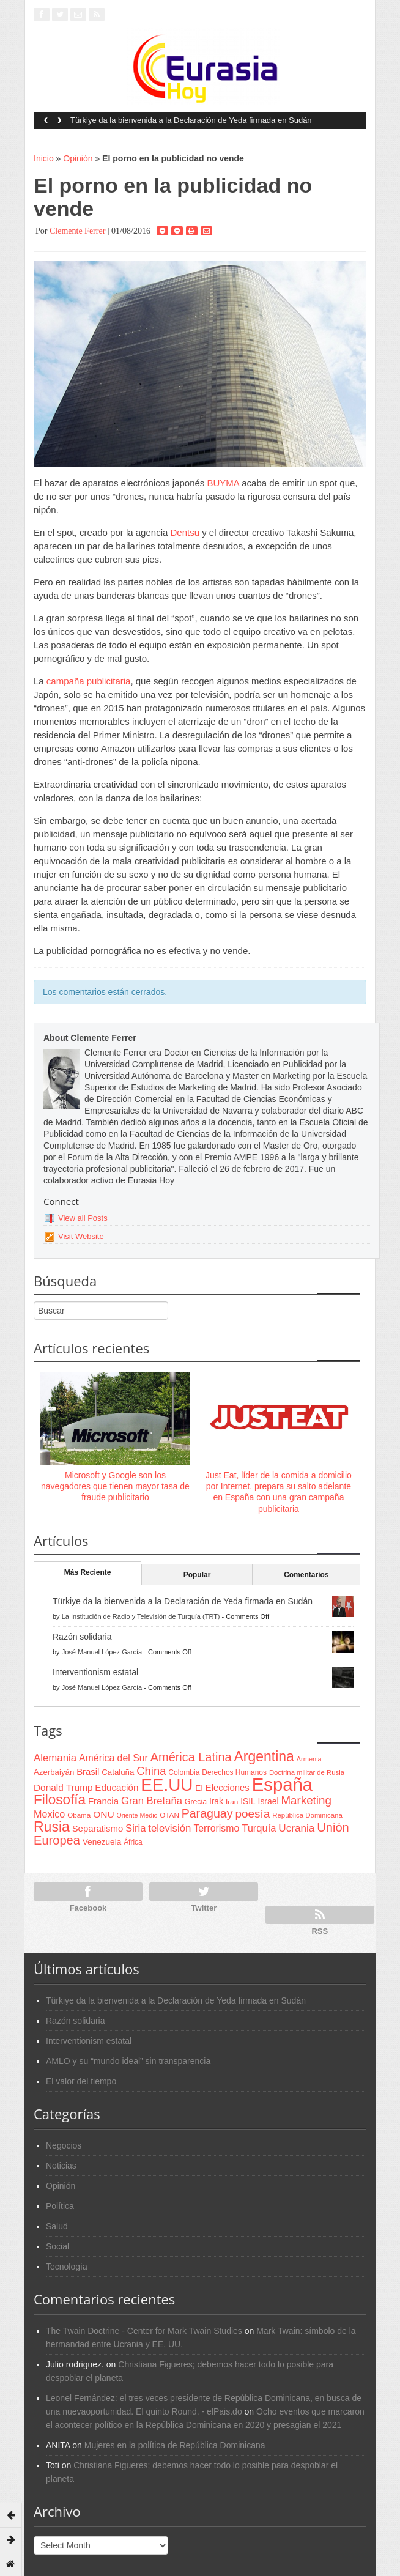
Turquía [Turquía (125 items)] (259, 1828)
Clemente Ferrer (77, 230)
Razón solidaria (82, 1636)
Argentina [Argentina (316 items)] (264, 1756)
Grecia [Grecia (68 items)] (196, 1801)
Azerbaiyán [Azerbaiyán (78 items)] (54, 1772)
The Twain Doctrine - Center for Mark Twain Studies (144, 2331)
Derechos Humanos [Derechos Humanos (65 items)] (234, 1772)
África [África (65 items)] (133, 1842)
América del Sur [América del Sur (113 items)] (113, 1758)
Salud (57, 2226)
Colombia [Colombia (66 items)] (183, 1772)
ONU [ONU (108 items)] (103, 1814)
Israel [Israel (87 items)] (268, 1801)
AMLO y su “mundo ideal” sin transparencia (128, 2061)
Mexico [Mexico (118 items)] (49, 1813)
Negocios (63, 2145)
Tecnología (66, 2266)
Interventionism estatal (95, 1672)
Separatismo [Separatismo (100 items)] (98, 1829)
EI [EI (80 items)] (199, 1788)
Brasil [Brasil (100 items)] (87, 1772)
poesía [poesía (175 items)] (252, 1813)
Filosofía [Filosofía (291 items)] (60, 1799)
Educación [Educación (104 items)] (116, 1787)
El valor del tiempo (81, 2081)
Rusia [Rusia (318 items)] (52, 1827)
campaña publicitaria (88, 681)
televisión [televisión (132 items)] (169, 1828)
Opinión (77, 158)
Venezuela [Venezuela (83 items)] (102, 1841)
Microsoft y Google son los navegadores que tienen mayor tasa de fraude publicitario (115, 1486)
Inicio (44, 158)
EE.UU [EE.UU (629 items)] (167, 1784)
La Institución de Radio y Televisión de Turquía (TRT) (141, 1616)
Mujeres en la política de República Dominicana (174, 2445)
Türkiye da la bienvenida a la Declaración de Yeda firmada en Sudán (191, 120)
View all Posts (83, 1218)
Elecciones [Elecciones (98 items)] (228, 1788)
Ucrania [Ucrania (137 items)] (296, 1828)
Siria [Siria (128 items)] (135, 1828)
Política (60, 2206)
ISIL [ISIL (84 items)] (247, 1801)
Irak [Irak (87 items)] (216, 1801)
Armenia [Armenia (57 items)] (309, 1759)
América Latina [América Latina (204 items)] (191, 1757)
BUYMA (223, 483)
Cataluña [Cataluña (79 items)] (118, 1772)
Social (57, 2246)
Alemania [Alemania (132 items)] (55, 1758)
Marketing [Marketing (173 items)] (306, 1800)
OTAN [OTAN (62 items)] (169, 1815)
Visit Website (81, 1236)
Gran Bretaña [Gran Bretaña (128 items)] (151, 1801)
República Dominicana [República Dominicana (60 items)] (307, 1815)
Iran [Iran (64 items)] (232, 1801)
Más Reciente (87, 1572)
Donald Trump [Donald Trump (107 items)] (63, 1787)
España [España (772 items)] (282, 1784)
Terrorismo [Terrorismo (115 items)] (216, 1828)
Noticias (61, 2166)
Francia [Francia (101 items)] (103, 1801)
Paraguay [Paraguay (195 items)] (207, 1813)
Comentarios (306, 1575)
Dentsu (184, 532)
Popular (197, 1575)
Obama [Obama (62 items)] (79, 1815)
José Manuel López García (102, 1652)
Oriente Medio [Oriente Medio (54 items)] (137, 1815)
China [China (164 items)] (151, 1770)
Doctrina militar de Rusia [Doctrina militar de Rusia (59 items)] (306, 1772)
